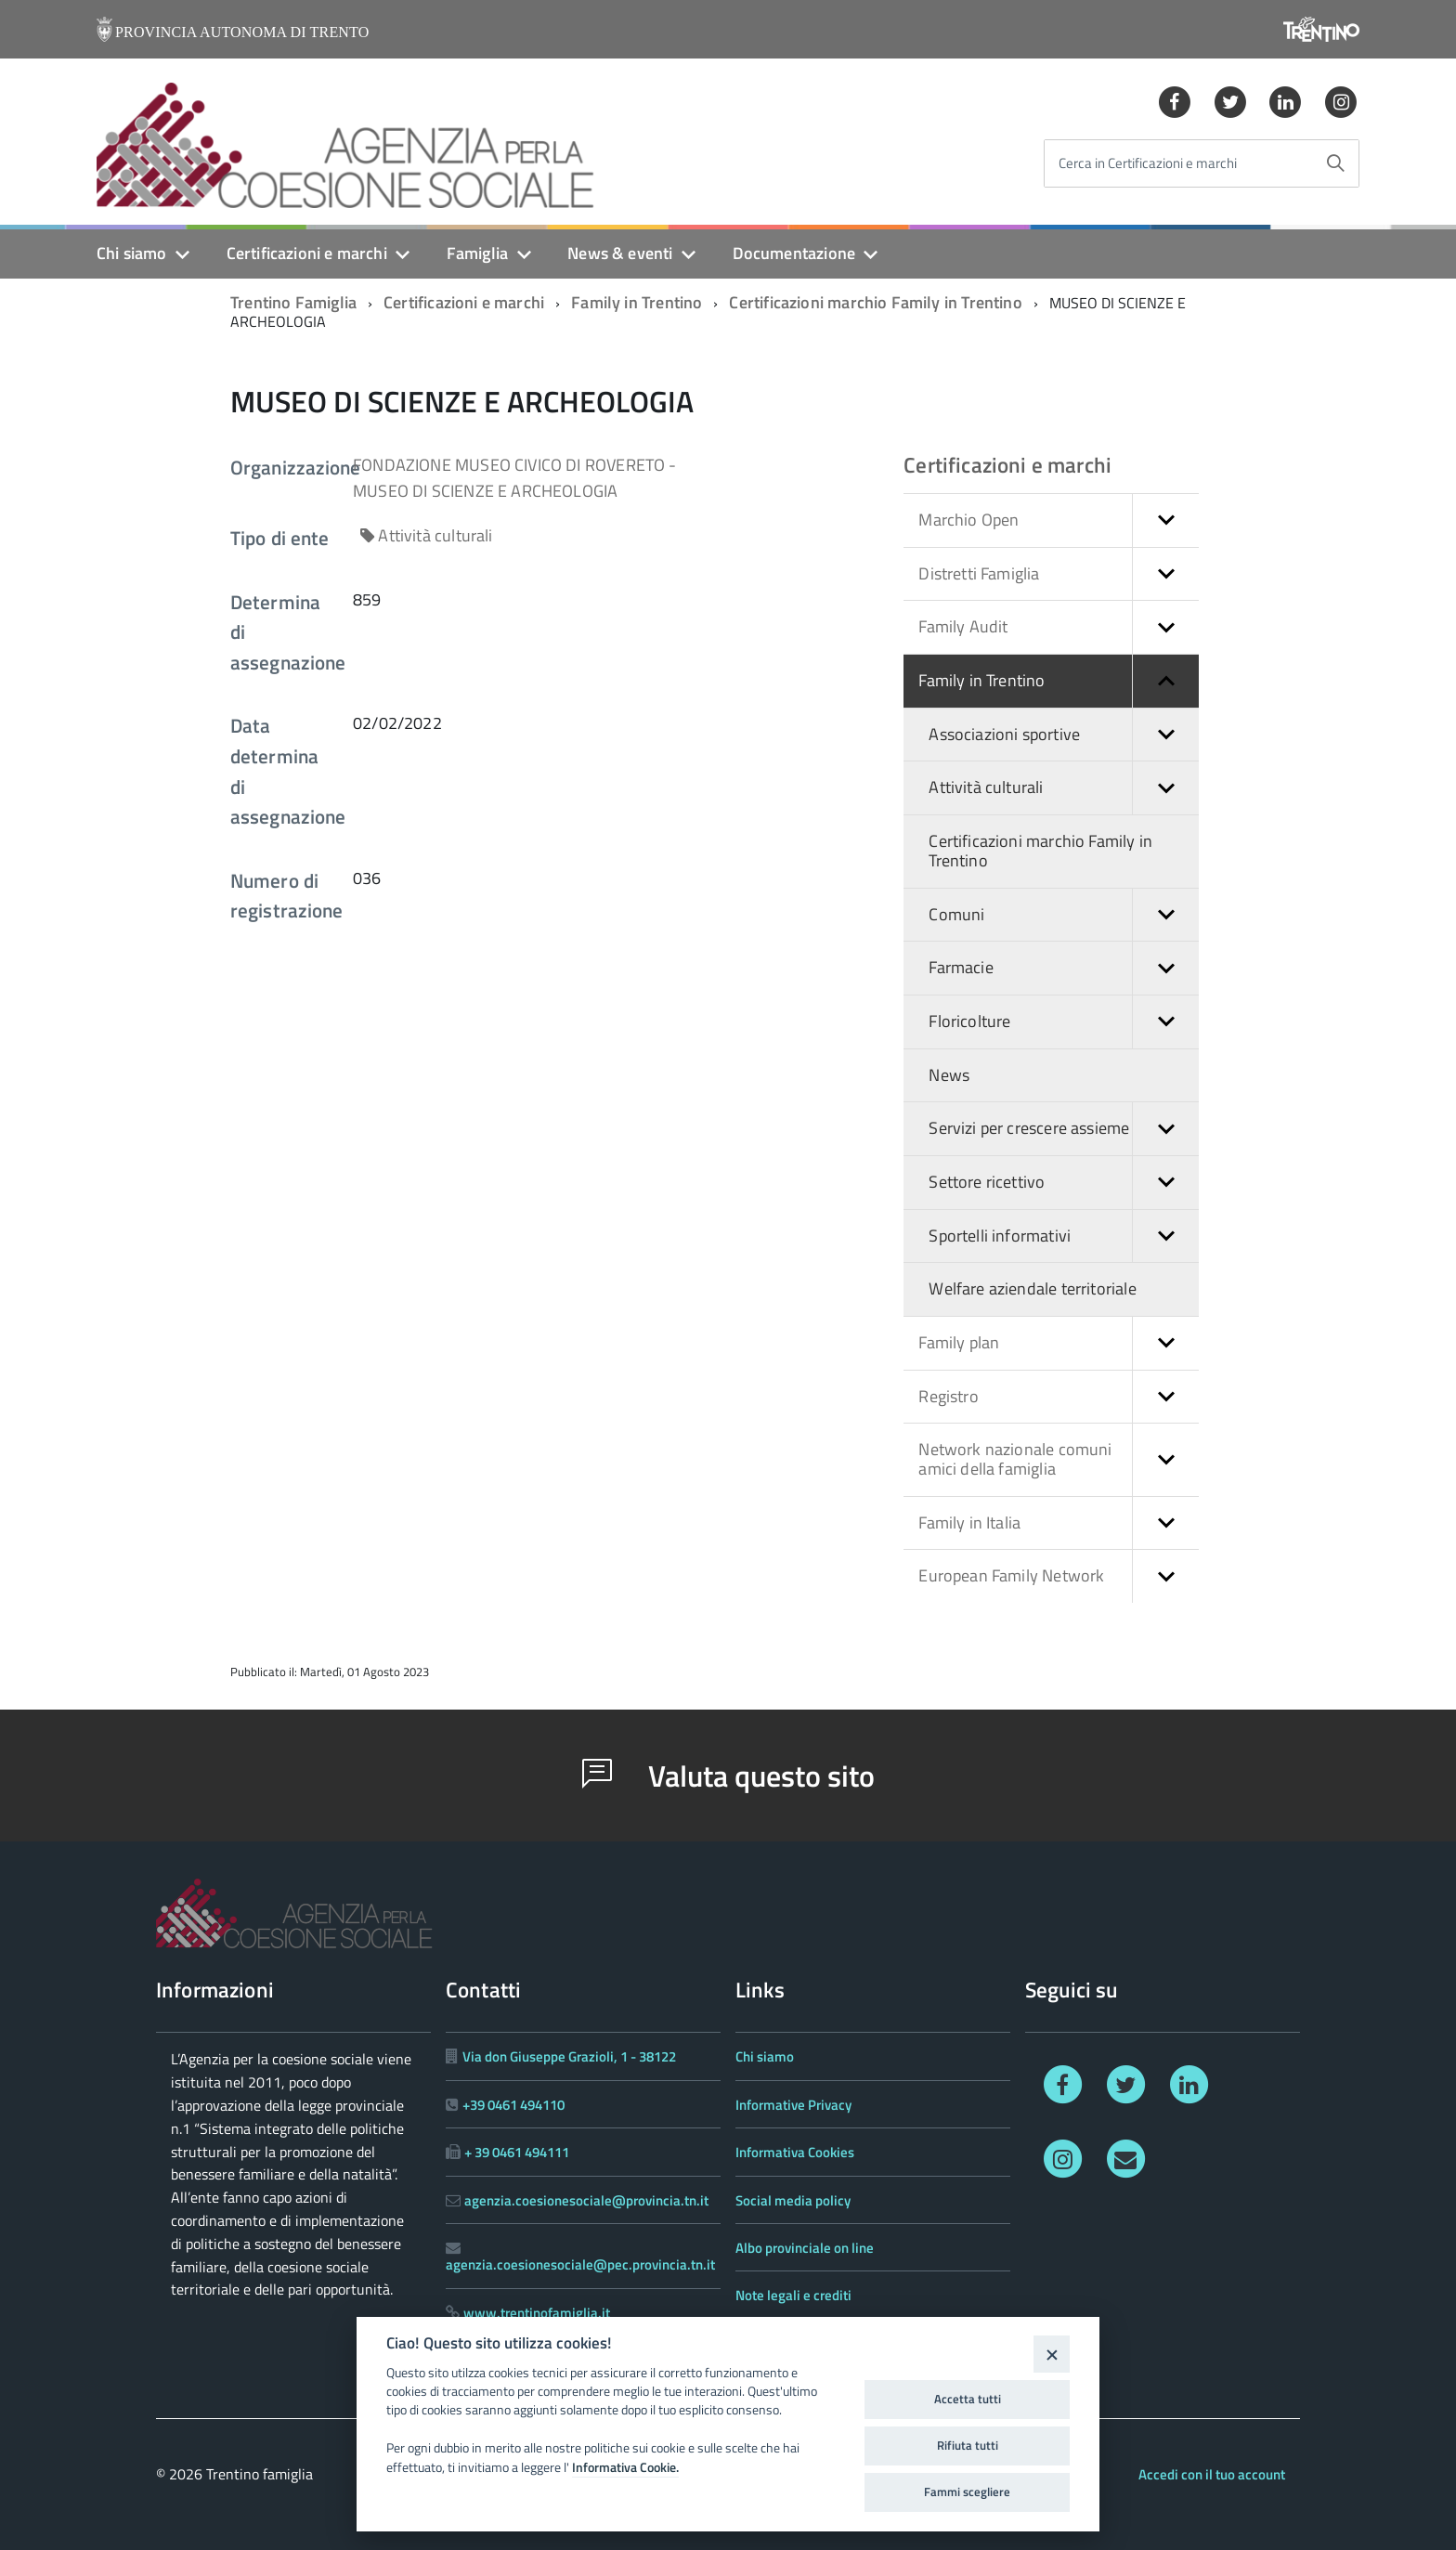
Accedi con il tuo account (1211, 2474)
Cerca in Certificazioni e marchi (1148, 164)
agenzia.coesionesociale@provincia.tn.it (586, 2200)
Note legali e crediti (793, 2295)
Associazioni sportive (1064, 735)
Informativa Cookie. (625, 2467)
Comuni (1064, 915)
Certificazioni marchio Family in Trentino (875, 302)
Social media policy (793, 2200)
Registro (1058, 1397)
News (949, 1074)
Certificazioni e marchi (307, 253)
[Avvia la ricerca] (1335, 163)
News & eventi (619, 253)
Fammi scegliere (967, 2491)
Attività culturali (1064, 787)
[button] (1165, 520)
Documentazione (794, 253)
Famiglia (477, 253)
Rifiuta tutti (967, 2445)
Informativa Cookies (794, 2152)
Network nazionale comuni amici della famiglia (1058, 1459)
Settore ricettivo (1064, 1182)
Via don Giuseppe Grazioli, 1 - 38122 (569, 2056)
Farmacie (1064, 968)
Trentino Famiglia (293, 302)
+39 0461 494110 (513, 2104)
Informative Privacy (793, 2104)
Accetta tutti (967, 2398)
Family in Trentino (636, 302)
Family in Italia (1058, 1523)
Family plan (1058, 1343)
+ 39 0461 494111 (516, 2152)
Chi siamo (132, 253)
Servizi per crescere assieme (1064, 1128)
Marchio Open (1058, 520)
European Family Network (1058, 1576)
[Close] (1052, 2353)
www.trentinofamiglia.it (536, 2312)
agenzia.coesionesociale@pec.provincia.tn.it (580, 2264)
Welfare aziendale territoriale (1032, 1288)
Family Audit (1058, 627)
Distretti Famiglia (1058, 574)
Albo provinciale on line (804, 2247)
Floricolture (1064, 1021)
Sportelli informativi (1064, 1236)
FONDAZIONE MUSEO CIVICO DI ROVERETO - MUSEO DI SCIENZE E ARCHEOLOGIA (515, 477)
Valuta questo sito (728, 1775)
